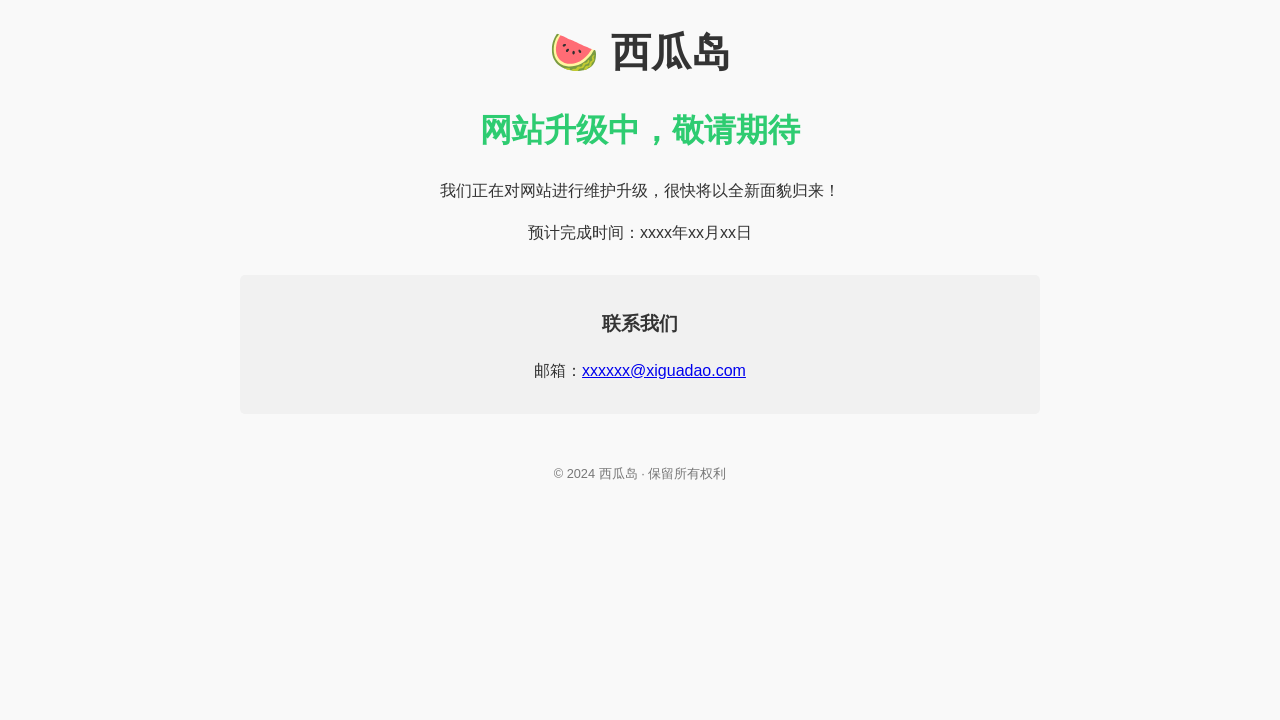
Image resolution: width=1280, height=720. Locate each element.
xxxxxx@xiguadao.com (664, 370)
